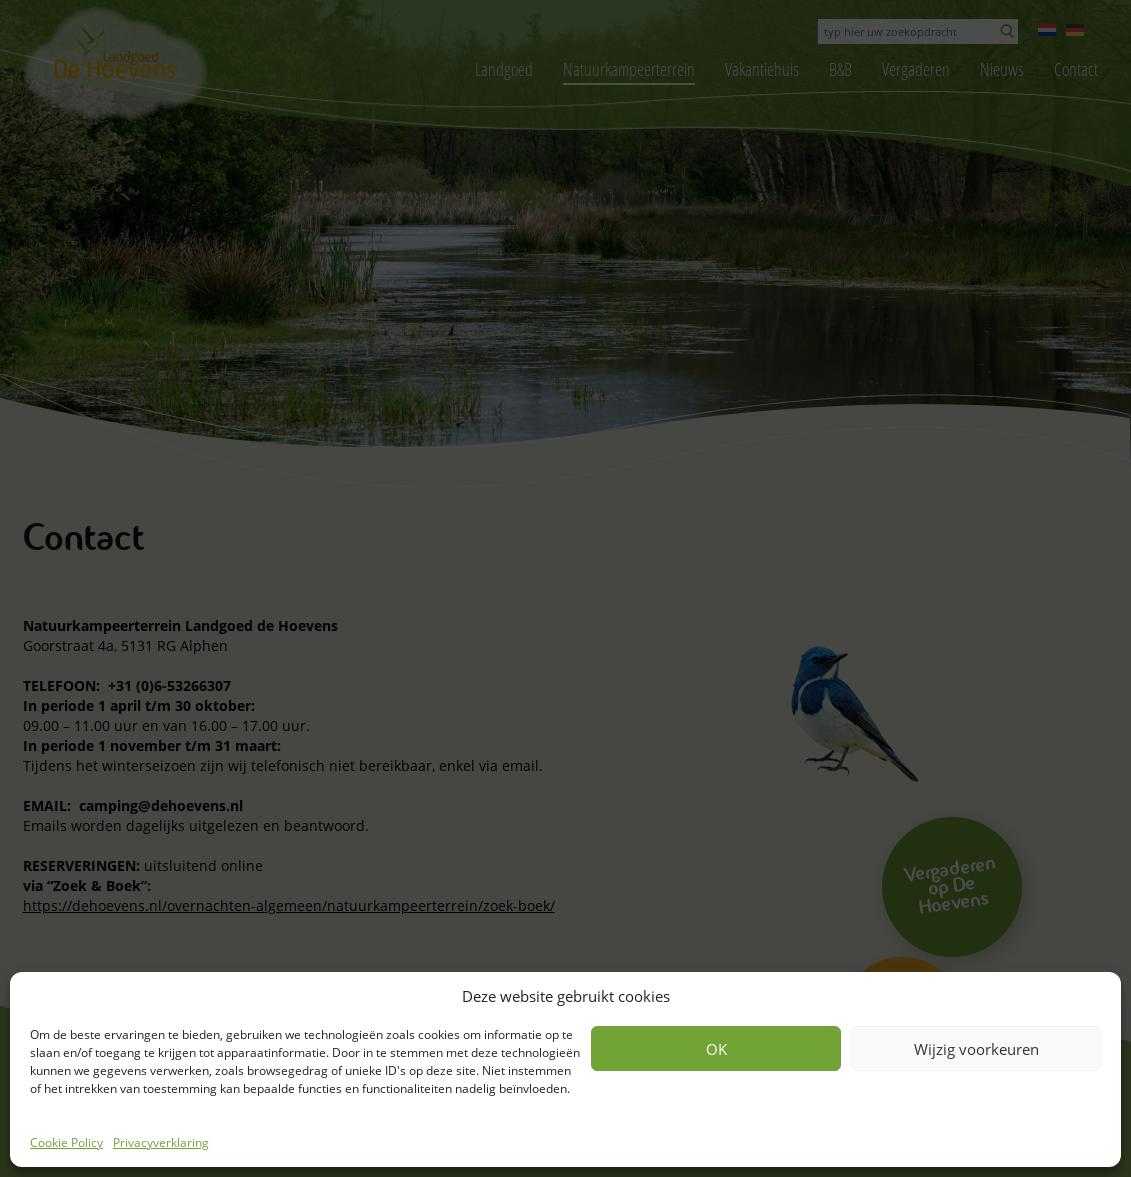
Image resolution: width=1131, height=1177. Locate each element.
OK (716, 1049)
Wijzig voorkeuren (976, 1049)
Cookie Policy (66, 1142)
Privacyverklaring (161, 1142)
